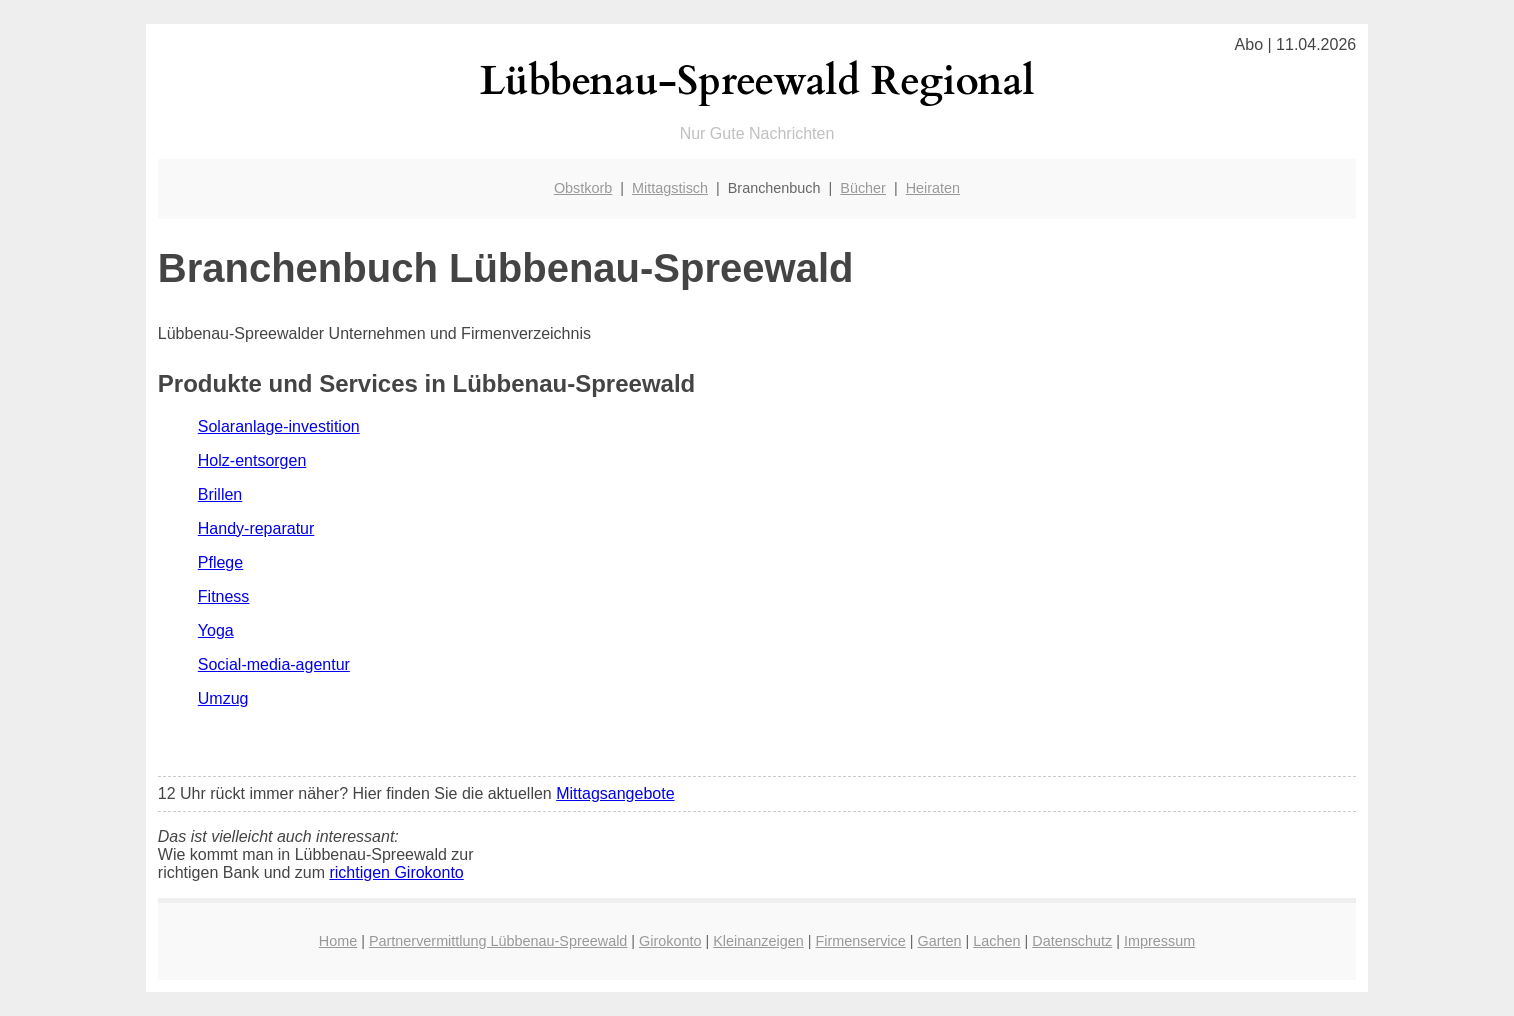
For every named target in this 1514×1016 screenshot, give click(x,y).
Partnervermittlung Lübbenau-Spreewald (498, 941)
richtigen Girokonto (396, 872)
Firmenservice (860, 941)
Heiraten (933, 188)
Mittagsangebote (615, 793)
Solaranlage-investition (279, 426)
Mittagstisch (670, 188)
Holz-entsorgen (252, 460)
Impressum (1159, 941)
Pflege (220, 562)
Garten (940, 941)
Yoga (216, 630)
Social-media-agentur (274, 664)
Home (338, 941)
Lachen (996, 941)
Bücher (863, 188)
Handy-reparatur (256, 528)
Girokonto (670, 941)
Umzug (223, 698)
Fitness (224, 596)
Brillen (220, 494)
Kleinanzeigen (758, 941)
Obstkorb (583, 188)
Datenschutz (1072, 941)
